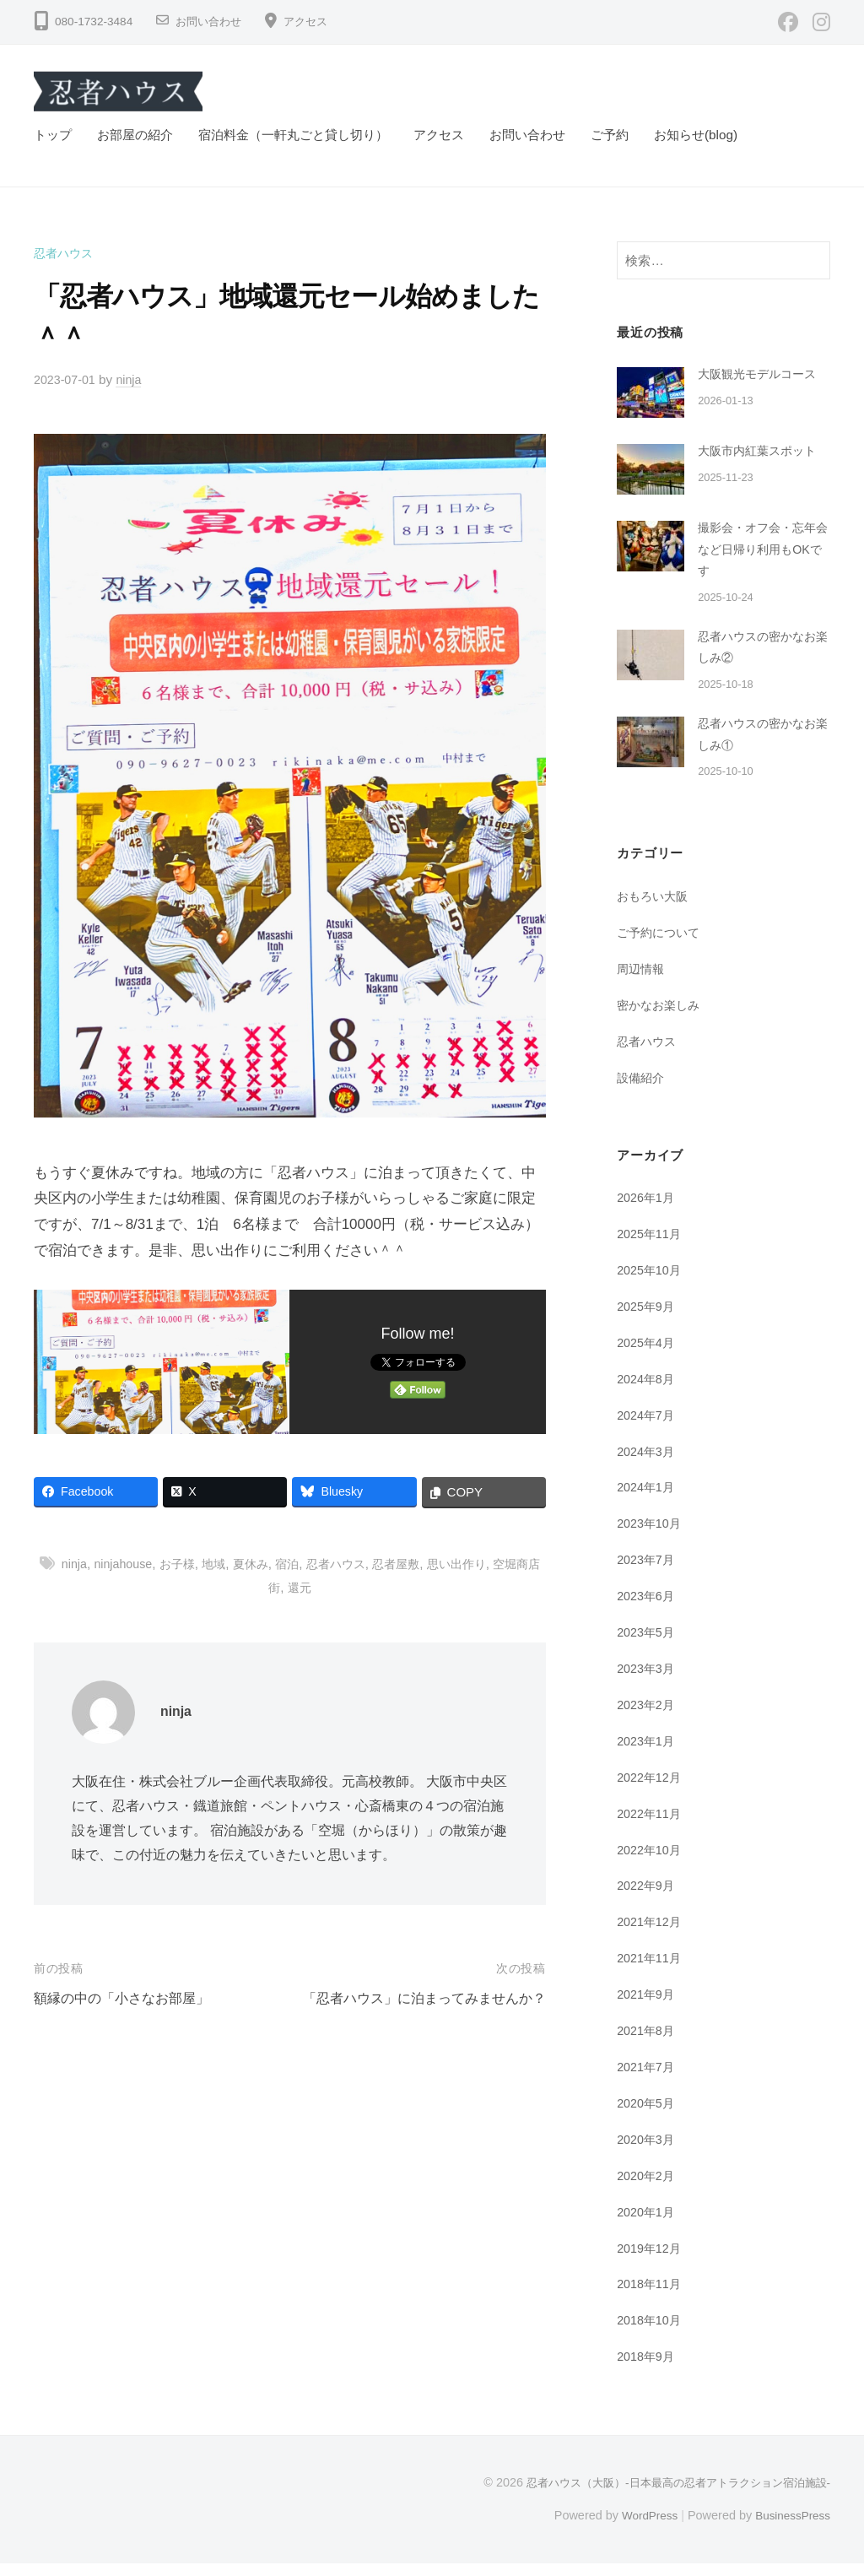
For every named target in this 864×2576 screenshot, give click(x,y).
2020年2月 (647, 2189)
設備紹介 (642, 1092)
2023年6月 (647, 1610)
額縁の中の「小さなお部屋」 (127, 1998)
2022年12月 (651, 1791)
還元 (312, 1587)
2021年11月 (651, 1972)
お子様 (182, 1563)
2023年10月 (651, 1538)
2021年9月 (647, 2008)
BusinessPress (790, 2528)
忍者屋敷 (414, 1563)
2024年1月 (647, 1502)
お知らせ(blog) (695, 134)
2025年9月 (647, 1321)
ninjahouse (125, 1563)
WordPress (642, 2528)
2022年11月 (651, 1827)
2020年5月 (647, 2116)
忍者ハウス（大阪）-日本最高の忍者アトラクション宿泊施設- (666, 2495)
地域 (221, 1563)
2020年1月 (647, 2225)
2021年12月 (651, 1936)
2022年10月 (651, 1863)
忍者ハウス (65, 253)
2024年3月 (647, 1465)
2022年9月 (647, 1899)
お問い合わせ (211, 21)
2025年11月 (651, 1249)
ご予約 (610, 134)
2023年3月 (647, 1682)
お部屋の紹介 (135, 134)
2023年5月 (647, 1646)
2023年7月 (647, 1574)
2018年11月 (651, 2297)
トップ (53, 134)
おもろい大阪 (655, 912)
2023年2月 (647, 1719)
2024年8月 (647, 1393)
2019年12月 (651, 2261)
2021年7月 (647, 2080)
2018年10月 (651, 2333)
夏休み (259, 1563)
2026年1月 (647, 1212)
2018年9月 (647, 2369)
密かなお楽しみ (661, 1020)
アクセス (312, 21)
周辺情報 (642, 984)
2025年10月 (651, 1285)
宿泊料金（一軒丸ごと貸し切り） (293, 134)
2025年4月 (647, 1357)
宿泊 (298, 1563)
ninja (134, 379)
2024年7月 (647, 1429)
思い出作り (478, 1563)
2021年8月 (647, 2044)
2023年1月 (647, 1755)
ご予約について (661, 947)
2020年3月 (647, 2153)
